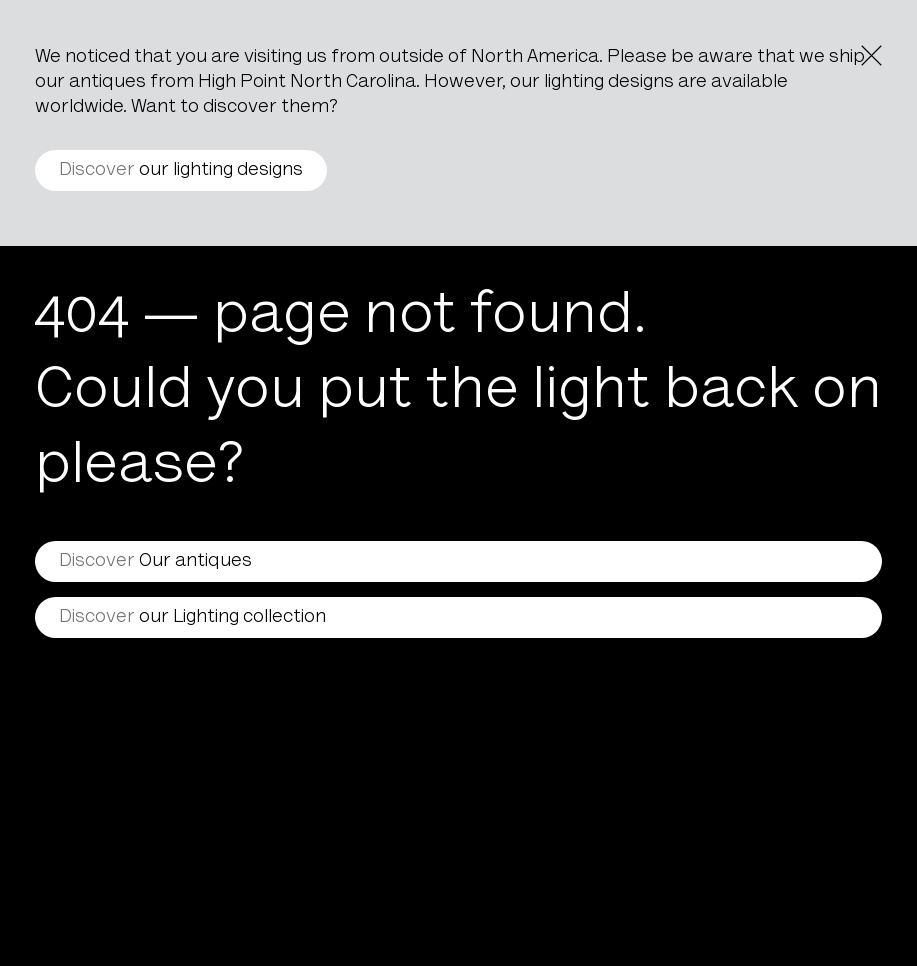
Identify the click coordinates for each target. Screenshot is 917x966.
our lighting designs (181, 170)
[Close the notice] (871, 55)
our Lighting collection (192, 617)
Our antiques (155, 561)
